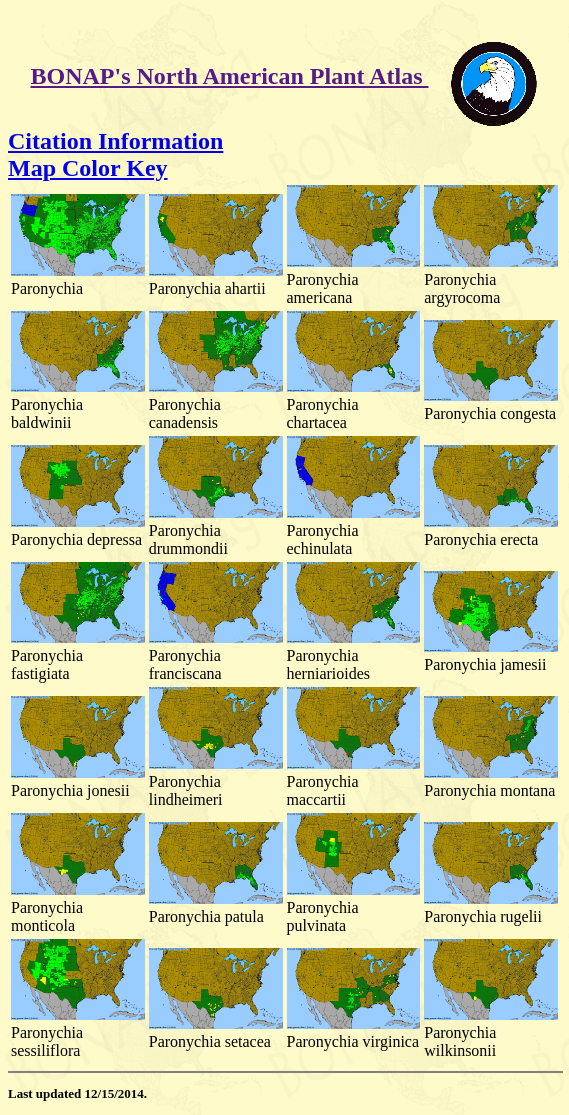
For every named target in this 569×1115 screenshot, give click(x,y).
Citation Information (115, 141)
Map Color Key (88, 168)
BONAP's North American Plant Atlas (230, 76)
